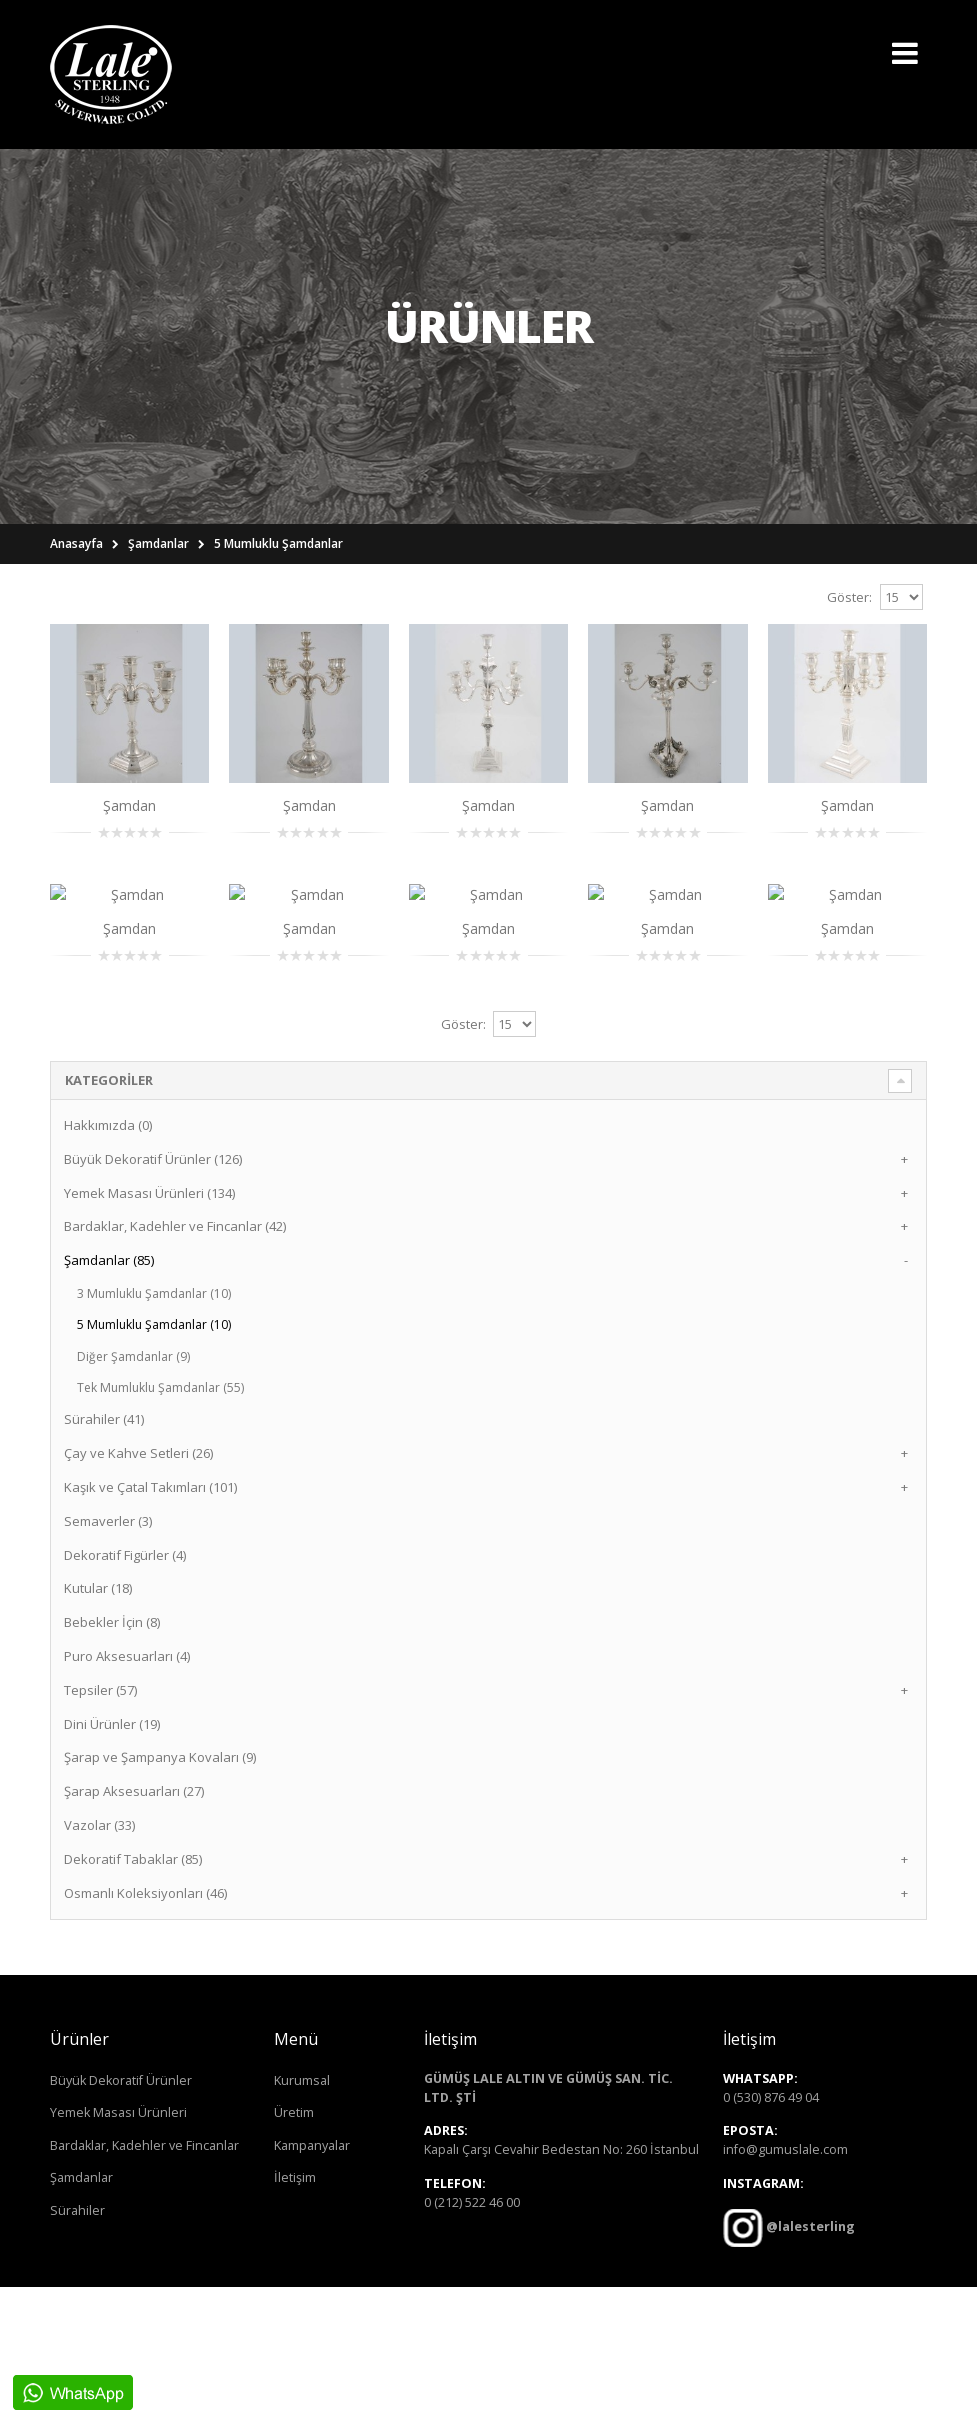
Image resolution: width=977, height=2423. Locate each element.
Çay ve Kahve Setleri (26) (138, 1589)
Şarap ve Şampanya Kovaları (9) (160, 1894)
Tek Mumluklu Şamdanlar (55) (160, 1523)
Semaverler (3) (108, 1657)
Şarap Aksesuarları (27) (134, 1927)
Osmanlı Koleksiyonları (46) (145, 2029)
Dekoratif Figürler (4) (125, 1691)
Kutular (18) (98, 1725)
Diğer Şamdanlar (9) (133, 1492)
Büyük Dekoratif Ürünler (121, 2216)
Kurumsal (302, 2216)
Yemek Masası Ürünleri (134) (149, 1329)
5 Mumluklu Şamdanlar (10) (154, 1460)
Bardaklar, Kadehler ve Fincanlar (144, 2281)
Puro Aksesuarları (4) (127, 1792)
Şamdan (129, 805)
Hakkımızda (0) (108, 1261)
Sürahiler (77, 2346)
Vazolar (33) (99, 1961)
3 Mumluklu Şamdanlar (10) (154, 1429)
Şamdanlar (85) (109, 1396)
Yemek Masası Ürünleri (118, 2248)
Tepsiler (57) (100, 1826)
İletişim (295, 2314)
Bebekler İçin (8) (112, 1758)
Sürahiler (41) (104, 1556)
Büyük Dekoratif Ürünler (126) (153, 1295)
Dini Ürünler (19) (112, 1860)
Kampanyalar (312, 2281)
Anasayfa (76, 543)
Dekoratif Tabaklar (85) (133, 1995)
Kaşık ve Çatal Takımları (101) (150, 1623)
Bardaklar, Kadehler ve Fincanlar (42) (175, 1362)
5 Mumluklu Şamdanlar (278, 543)
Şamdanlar (158, 543)
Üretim (294, 2248)
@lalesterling (809, 2363)
